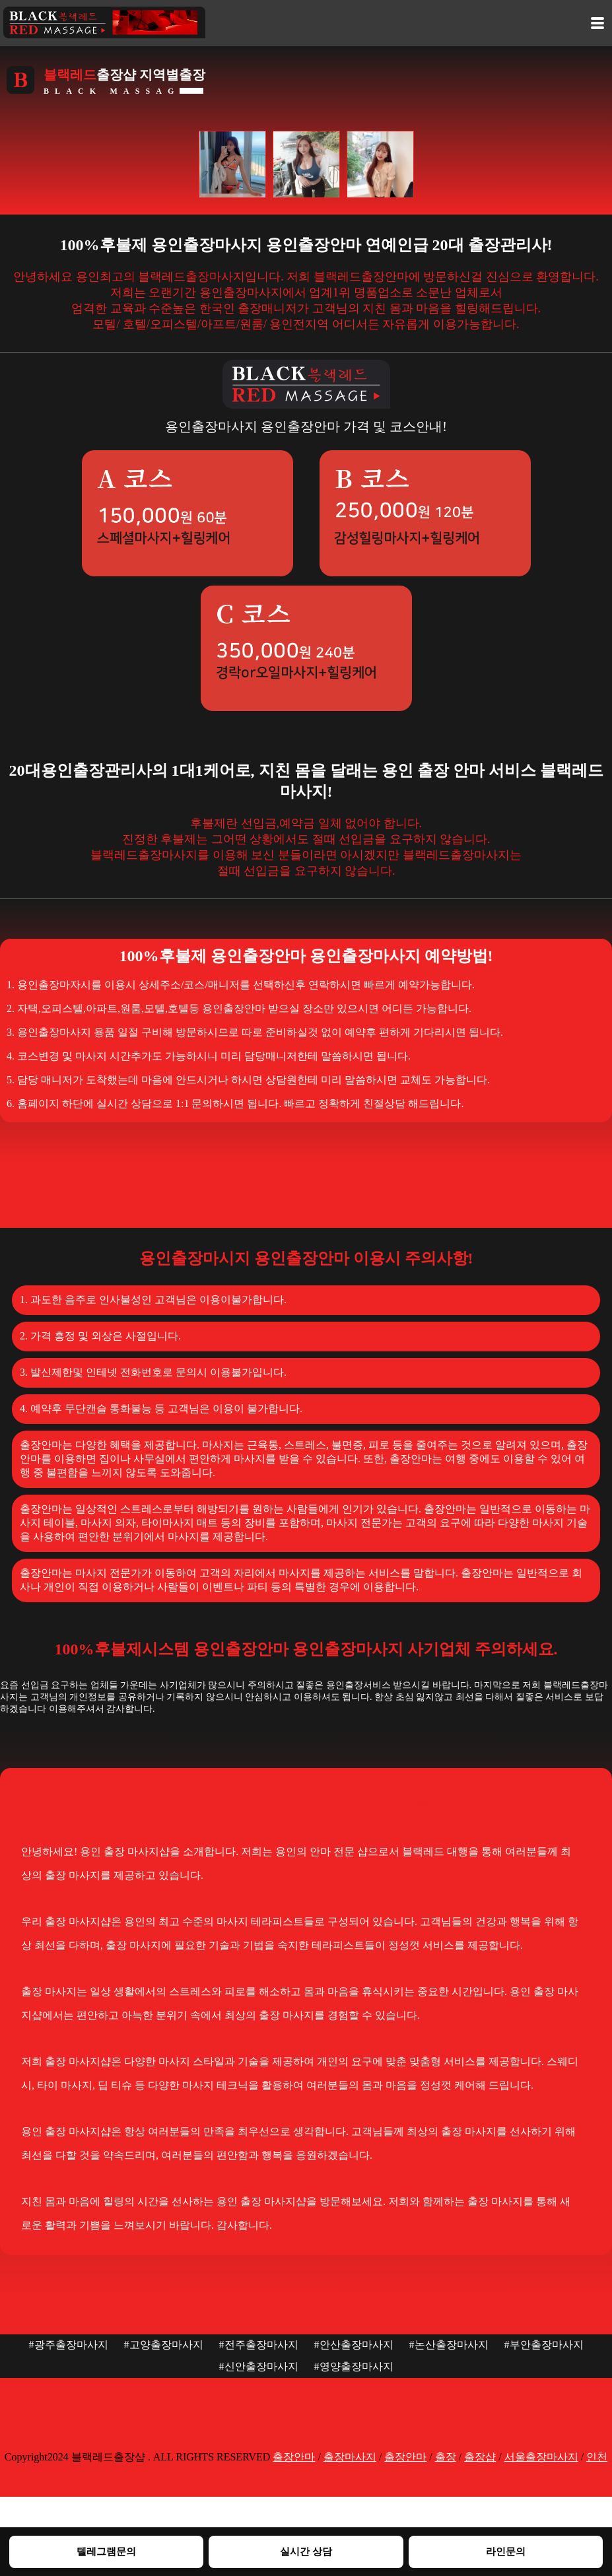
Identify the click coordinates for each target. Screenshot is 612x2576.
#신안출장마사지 (258, 2366)
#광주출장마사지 (68, 2344)
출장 (445, 2456)
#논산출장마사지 (449, 2344)
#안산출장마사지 (353, 2344)
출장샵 (480, 2456)
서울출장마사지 (541, 2456)
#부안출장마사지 (544, 2344)
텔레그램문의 (106, 2551)
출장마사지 (349, 2456)
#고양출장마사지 (163, 2344)
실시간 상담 (306, 2551)
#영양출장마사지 (353, 2366)
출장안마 (294, 2456)
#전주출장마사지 (258, 2344)
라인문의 (506, 2551)
